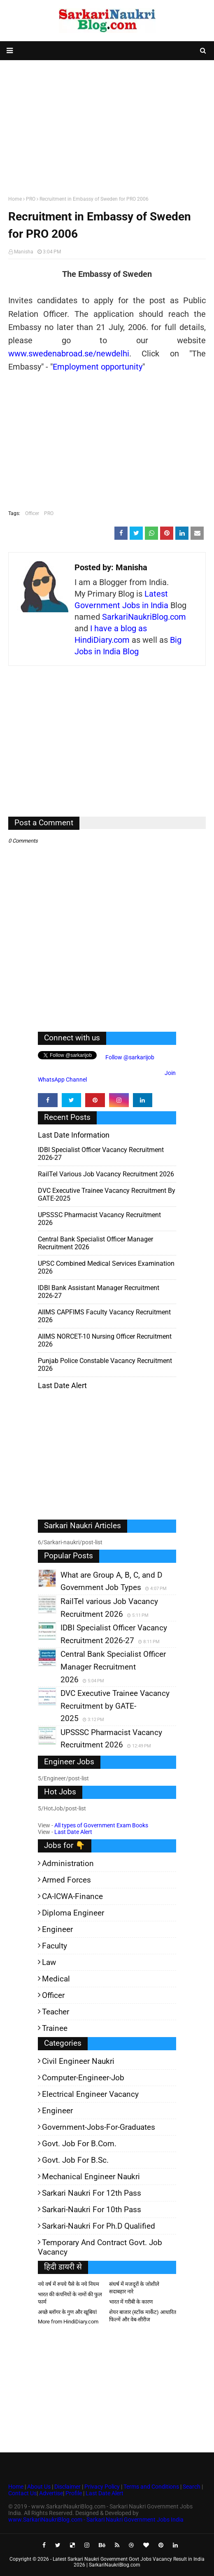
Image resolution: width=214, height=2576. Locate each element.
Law (49, 1962)
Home (15, 199)
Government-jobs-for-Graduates (98, 2127)
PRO (30, 199)
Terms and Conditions (151, 2486)
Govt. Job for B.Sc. (75, 2160)
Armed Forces (66, 1880)
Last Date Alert (73, 1832)
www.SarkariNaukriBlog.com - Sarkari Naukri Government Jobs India (96, 2519)
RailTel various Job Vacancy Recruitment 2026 (106, 1174)
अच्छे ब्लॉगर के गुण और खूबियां (67, 2312)
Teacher (55, 2011)
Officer (32, 513)
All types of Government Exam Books (101, 1825)
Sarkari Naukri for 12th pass (91, 2193)
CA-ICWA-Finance (72, 1896)
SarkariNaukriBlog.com (144, 617)
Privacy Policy (102, 2486)
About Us (38, 2486)
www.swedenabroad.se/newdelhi (68, 353)
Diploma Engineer (73, 1913)
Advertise (51, 2493)
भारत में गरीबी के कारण (131, 2302)
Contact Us (22, 2493)
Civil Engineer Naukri (78, 2061)
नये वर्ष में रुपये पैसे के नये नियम (68, 2284)
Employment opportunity (97, 367)
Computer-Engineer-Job (83, 2077)
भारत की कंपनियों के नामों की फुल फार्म (70, 2298)
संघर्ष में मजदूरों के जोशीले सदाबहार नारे (134, 2288)
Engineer (57, 1929)
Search (191, 2486)
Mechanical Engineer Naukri (91, 2176)
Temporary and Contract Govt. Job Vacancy (100, 2247)
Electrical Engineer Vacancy (90, 2094)
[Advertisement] (107, 126)
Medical (56, 1979)
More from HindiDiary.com (68, 2321)
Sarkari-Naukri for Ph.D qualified (98, 2226)
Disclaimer (67, 2486)
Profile (73, 2493)
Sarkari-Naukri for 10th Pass (91, 2209)
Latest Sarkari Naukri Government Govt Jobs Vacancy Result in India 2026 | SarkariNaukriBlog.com (129, 2562)
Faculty (54, 1946)
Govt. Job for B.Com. (79, 2143)
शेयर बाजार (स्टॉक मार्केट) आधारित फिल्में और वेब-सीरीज (142, 2316)
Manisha (23, 252)
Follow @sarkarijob (129, 1057)
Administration (68, 1863)
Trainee (54, 2028)
